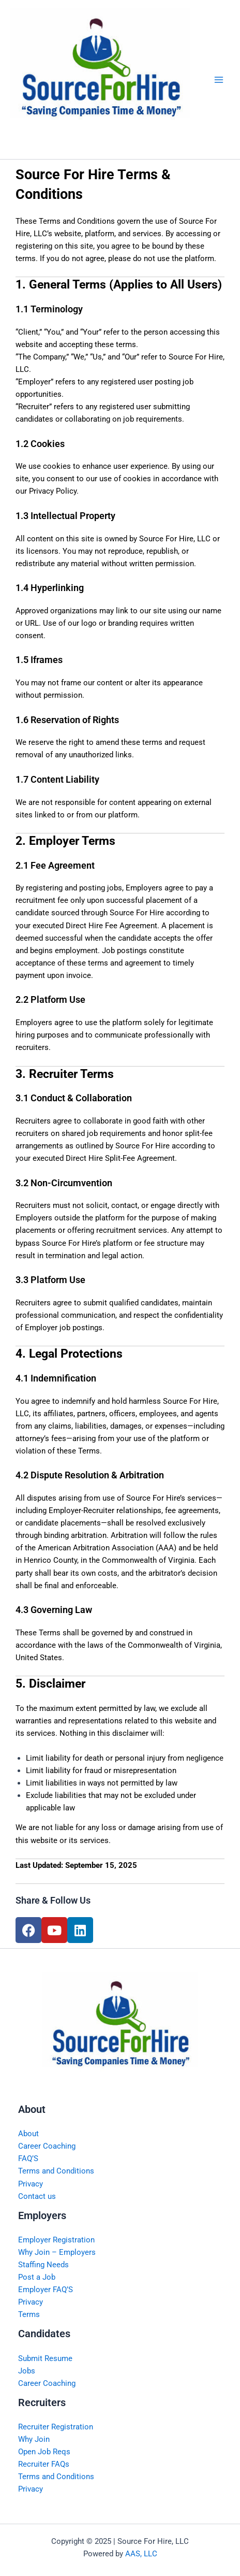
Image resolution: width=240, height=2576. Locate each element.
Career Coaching (47, 2146)
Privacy (30, 2184)
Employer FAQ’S (45, 2289)
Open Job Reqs (44, 2451)
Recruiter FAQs (43, 2464)
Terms (29, 2314)
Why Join (34, 2439)
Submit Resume (45, 2358)
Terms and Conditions (56, 2171)
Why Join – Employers (57, 2252)
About (28, 2133)
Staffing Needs (43, 2264)
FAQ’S (28, 2158)
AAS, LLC (141, 2553)
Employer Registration (56, 2239)
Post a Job (36, 2277)
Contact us (37, 2196)
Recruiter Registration (55, 2426)
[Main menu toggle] (219, 80)
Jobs (26, 2371)
